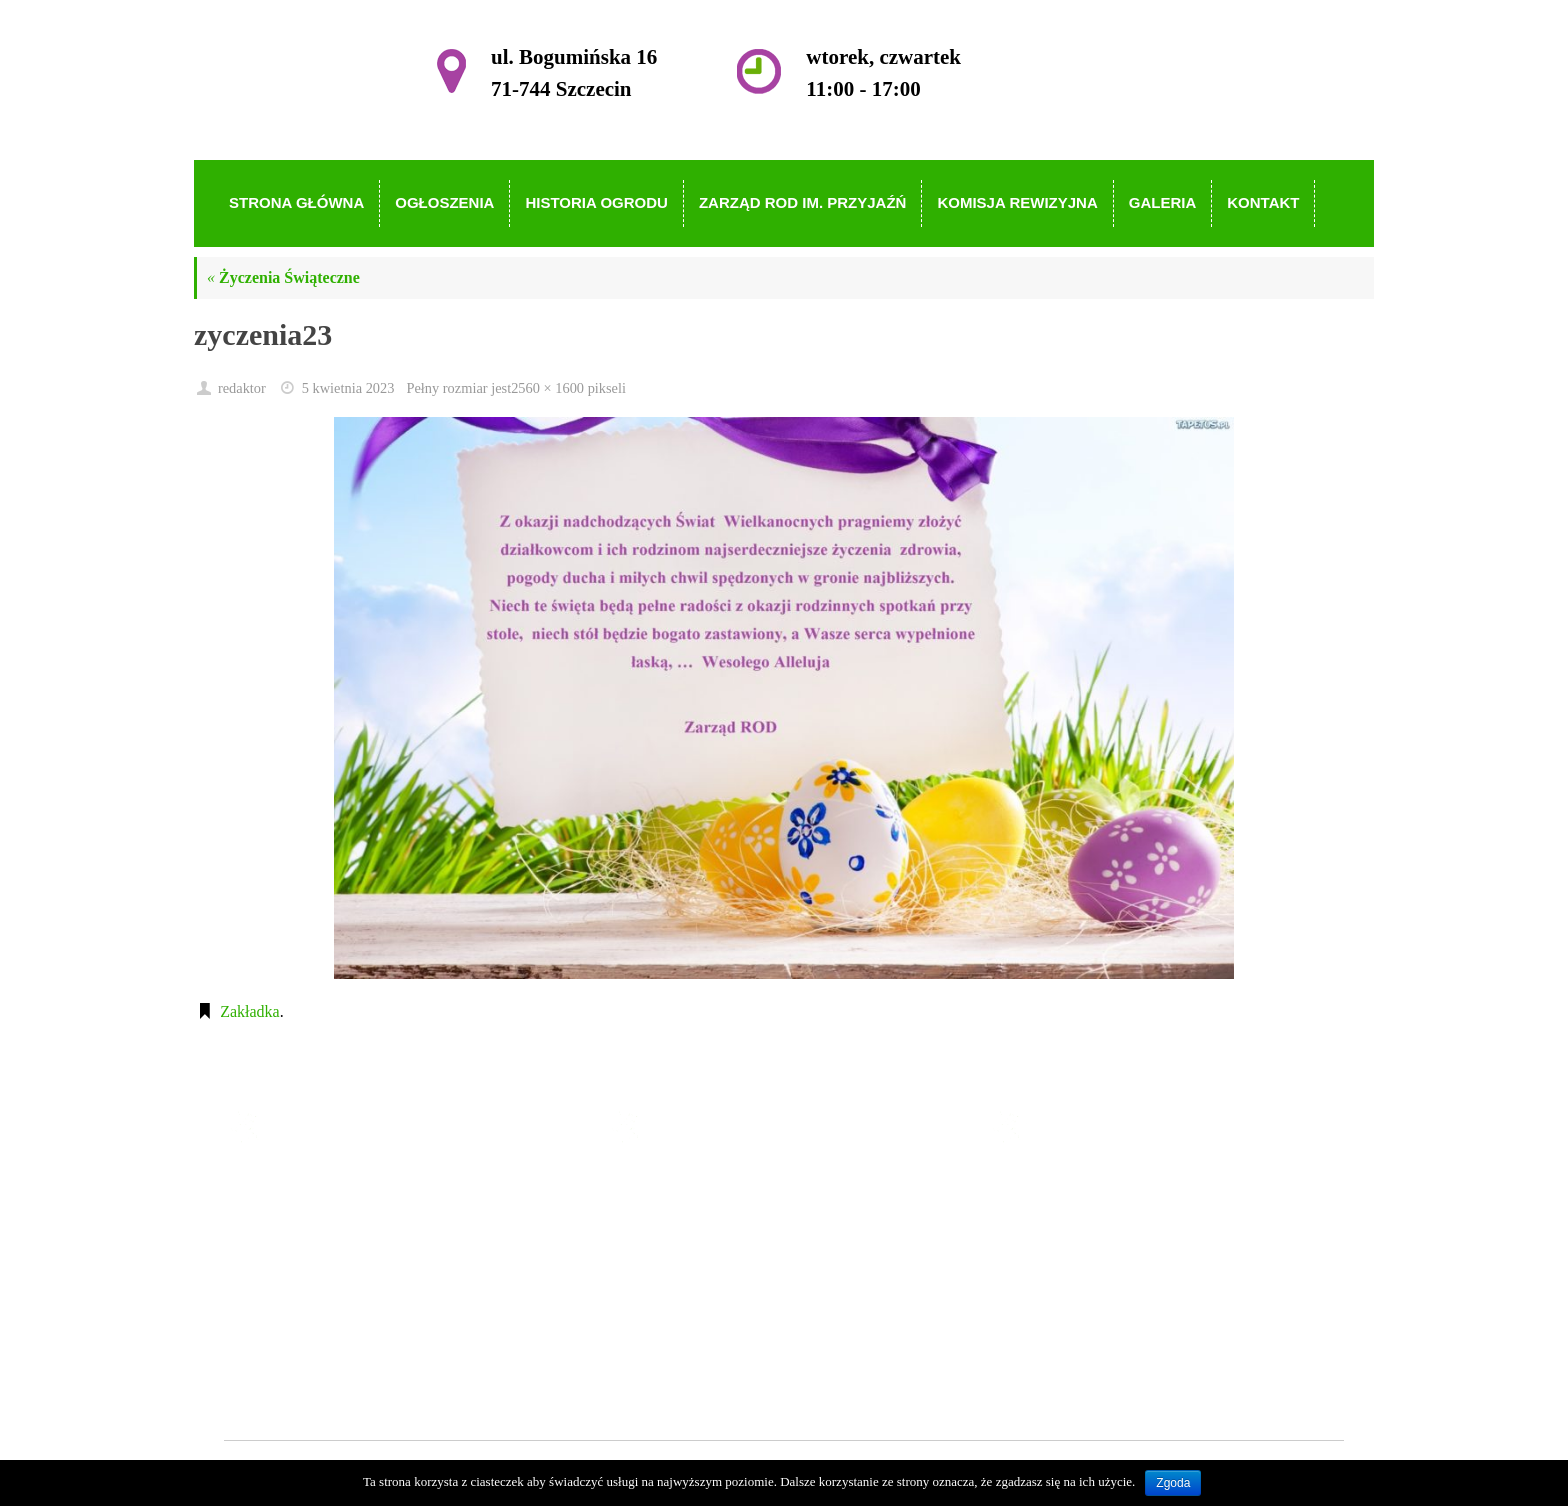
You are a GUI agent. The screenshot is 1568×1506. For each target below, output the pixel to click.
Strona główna (700, 1187)
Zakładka (250, 1011)
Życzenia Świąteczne (283, 277)
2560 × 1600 (547, 388)
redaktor (242, 388)
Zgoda (1173, 1483)
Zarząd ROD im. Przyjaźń (737, 1274)
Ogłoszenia (690, 1216)
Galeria (677, 1331)
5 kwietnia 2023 (348, 388)
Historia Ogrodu (706, 1245)
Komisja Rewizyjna (717, 1302)
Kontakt (680, 1360)
